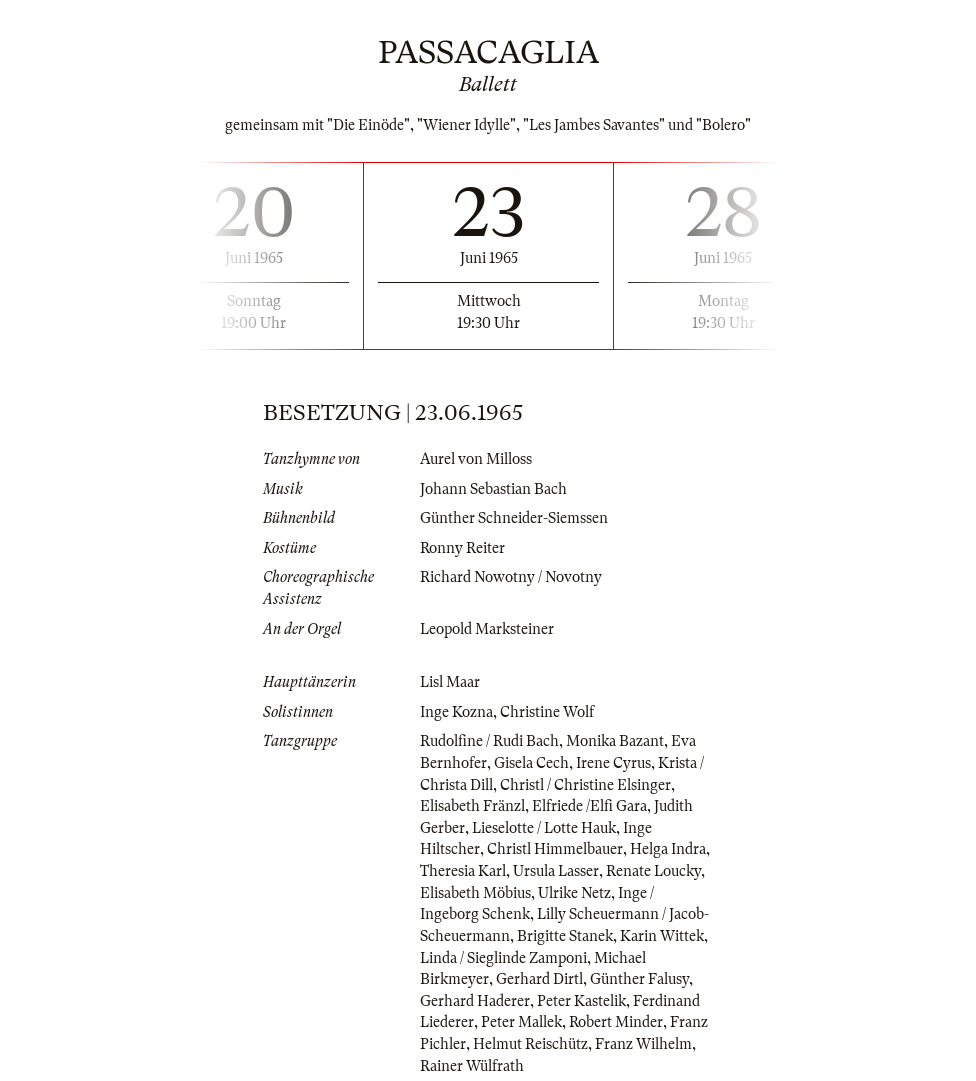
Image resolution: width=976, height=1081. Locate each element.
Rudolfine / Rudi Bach (489, 741)
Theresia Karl (463, 871)
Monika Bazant (615, 741)
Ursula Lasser (556, 871)
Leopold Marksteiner (487, 629)
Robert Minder (616, 1022)
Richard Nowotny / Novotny (511, 577)
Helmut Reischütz (530, 1044)
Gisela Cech (531, 763)
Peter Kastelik (581, 1001)
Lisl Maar (450, 682)
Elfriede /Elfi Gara (589, 806)
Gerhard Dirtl (539, 979)
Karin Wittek (662, 936)
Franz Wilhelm (643, 1044)
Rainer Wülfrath (472, 1066)
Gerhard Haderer (475, 1001)
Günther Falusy (639, 979)
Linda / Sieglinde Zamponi (503, 958)
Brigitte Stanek (565, 936)
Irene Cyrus (613, 763)
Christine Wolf (547, 712)
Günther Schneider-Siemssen (514, 518)
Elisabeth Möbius (475, 893)
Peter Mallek (521, 1022)
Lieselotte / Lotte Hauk (544, 828)
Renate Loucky (653, 871)
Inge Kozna (456, 712)
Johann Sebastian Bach (493, 489)
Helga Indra (668, 849)
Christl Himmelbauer (555, 849)
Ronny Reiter (462, 548)
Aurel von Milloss (476, 459)
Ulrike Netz (574, 893)
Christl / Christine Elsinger (585, 785)
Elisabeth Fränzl (472, 806)
